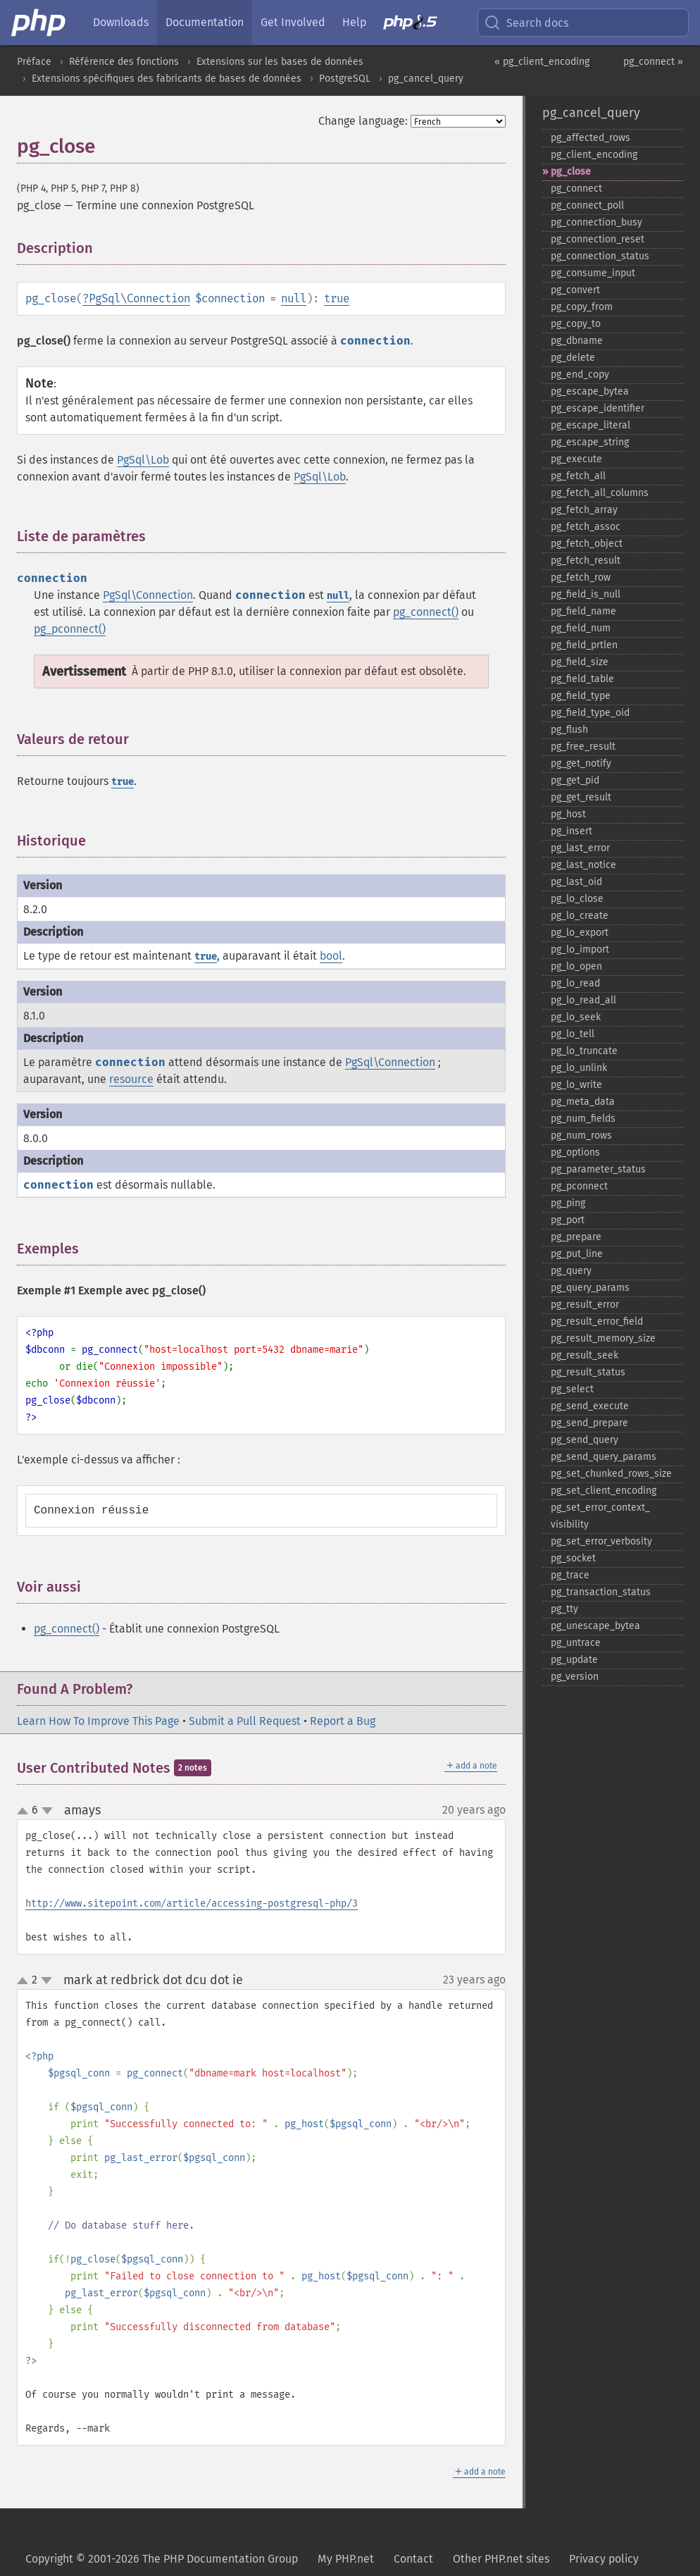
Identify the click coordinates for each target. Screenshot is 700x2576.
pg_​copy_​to (576, 324)
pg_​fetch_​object (587, 544)
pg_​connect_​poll (587, 205)
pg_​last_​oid (576, 882)
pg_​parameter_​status (598, 1169)
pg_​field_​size (579, 662)
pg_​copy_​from (582, 307)
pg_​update (574, 1660)
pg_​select (572, 1389)
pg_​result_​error (585, 1305)
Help (354, 22)
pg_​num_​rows (581, 1135)
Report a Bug (342, 1721)
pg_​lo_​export (579, 933)
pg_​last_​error (580, 848)
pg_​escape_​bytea (590, 391)
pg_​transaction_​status (601, 1592)
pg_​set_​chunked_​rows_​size (611, 1474)
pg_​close (571, 172)
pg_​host (568, 814)
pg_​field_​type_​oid (590, 713)
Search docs (526, 22)
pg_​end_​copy (580, 374)
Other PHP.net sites (501, 2558)
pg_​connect (576, 188)
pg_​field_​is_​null (585, 594)
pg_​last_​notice (583, 865)
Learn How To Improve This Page (98, 1721)
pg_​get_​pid (575, 780)
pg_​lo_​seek (576, 1017)
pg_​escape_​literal (590, 425)
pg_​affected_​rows (590, 138)
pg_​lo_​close (577, 899)
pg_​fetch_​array (584, 510)
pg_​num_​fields (583, 1119)
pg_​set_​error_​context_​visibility (600, 1515)
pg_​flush (569, 730)
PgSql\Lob (143, 459)
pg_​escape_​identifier (597, 408)
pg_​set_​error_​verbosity (601, 1541)
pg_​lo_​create (579, 916)
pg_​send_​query (584, 1440)
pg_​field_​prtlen (584, 645)
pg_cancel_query (425, 79)
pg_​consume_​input (593, 273)
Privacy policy (604, 2558)
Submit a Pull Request (245, 1721)
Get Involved (293, 22)
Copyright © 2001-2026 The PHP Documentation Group (161, 2558)
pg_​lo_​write (576, 1085)
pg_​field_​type (581, 696)
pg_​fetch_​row (581, 577)
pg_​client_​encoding (594, 155)
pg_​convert (575, 290)
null (293, 298)
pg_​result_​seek (584, 1355)
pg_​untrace (576, 1643)
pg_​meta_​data (583, 1102)
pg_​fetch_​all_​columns (600, 493)
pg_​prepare (576, 1237)
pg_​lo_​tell (572, 1034)
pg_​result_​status (588, 1372)
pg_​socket (573, 1558)
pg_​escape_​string (590, 442)
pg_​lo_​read (575, 983)
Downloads (121, 22)
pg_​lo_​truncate (584, 1051)
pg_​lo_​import (580, 949)
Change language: (363, 121)
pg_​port (568, 1220)
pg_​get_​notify (581, 763)
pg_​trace (570, 1575)
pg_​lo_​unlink (579, 1068)
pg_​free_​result (583, 747)
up (25, 1811)
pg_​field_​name (583, 611)
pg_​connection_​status (600, 256)
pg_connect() (425, 612)
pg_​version (575, 1677)
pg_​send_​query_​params (603, 1457)
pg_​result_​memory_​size (603, 1338)
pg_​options (575, 1152)
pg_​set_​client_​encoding (603, 1491)
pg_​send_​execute (590, 1406)
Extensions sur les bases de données (279, 62)
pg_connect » (653, 62)
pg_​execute (576, 459)
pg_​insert (571, 831)
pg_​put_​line (577, 1254)
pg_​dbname (577, 341)
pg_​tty (564, 1609)
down (47, 1810)
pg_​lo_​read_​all (583, 1000)
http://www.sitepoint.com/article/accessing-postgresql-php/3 (191, 1903)
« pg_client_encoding (541, 62)
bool (331, 955)
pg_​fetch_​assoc (585, 527)
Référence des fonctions (124, 62)
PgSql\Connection (139, 298)
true (336, 298)
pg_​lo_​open (576, 966)
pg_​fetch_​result (585, 560)
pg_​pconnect (579, 1186)
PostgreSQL (344, 79)
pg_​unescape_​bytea (595, 1626)
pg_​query (571, 1271)
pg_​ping (568, 1203)
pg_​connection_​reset (597, 239)
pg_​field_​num (581, 628)
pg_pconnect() (70, 629)
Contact (413, 2558)
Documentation (204, 22)
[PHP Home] (39, 22)
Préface (34, 62)
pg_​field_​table (582, 679)
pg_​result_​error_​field (597, 1321)
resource (131, 1079)
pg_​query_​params (590, 1288)
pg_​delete (573, 358)
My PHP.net (346, 2558)
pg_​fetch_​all (578, 476)
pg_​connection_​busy (596, 222)
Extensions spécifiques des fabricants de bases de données (166, 79)
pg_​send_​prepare (589, 1423)
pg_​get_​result (581, 797)
